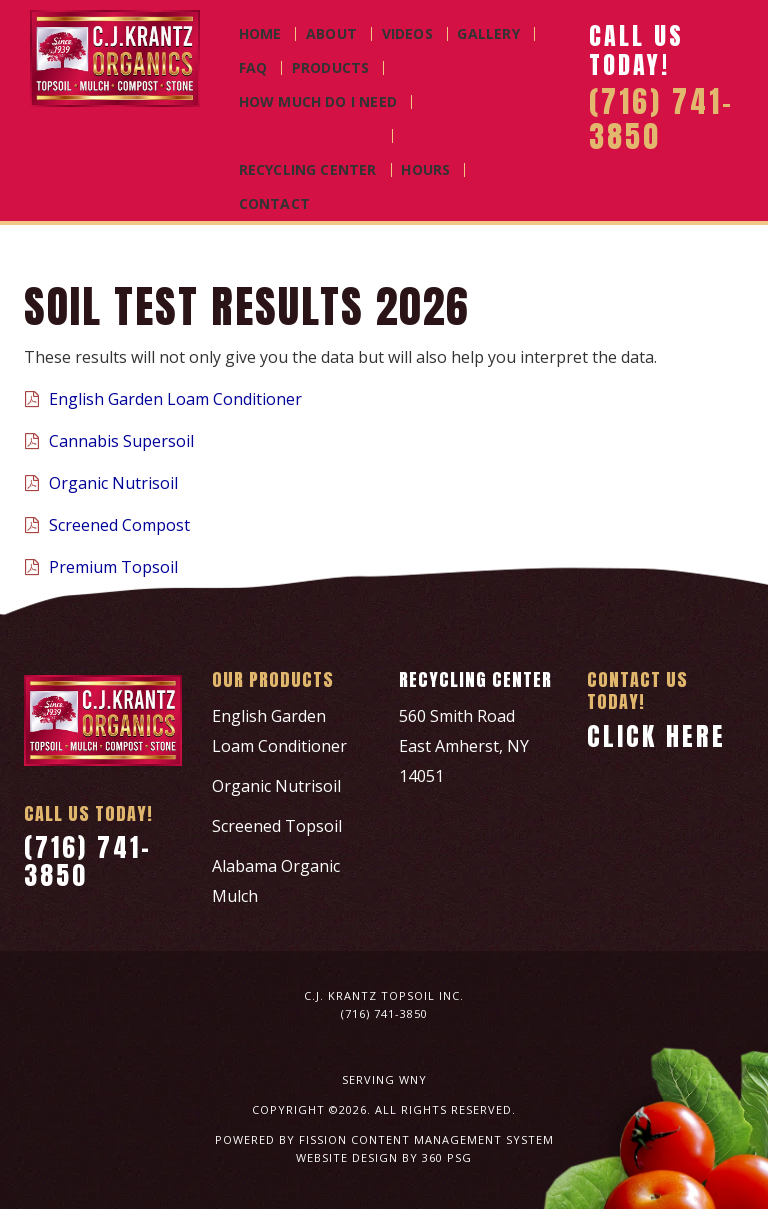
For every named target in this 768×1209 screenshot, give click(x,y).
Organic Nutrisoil (101, 483)
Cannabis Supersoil (109, 441)
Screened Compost (107, 525)
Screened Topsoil (277, 826)
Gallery (488, 34)
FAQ (253, 68)
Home (260, 34)
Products (331, 68)
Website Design (347, 1157)
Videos (407, 34)
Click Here (652, 735)
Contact (274, 204)
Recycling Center (308, 170)
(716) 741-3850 (85, 859)
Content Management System (452, 1139)
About (331, 34)
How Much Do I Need (318, 102)
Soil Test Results (308, 136)
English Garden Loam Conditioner (163, 399)
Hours (425, 170)
